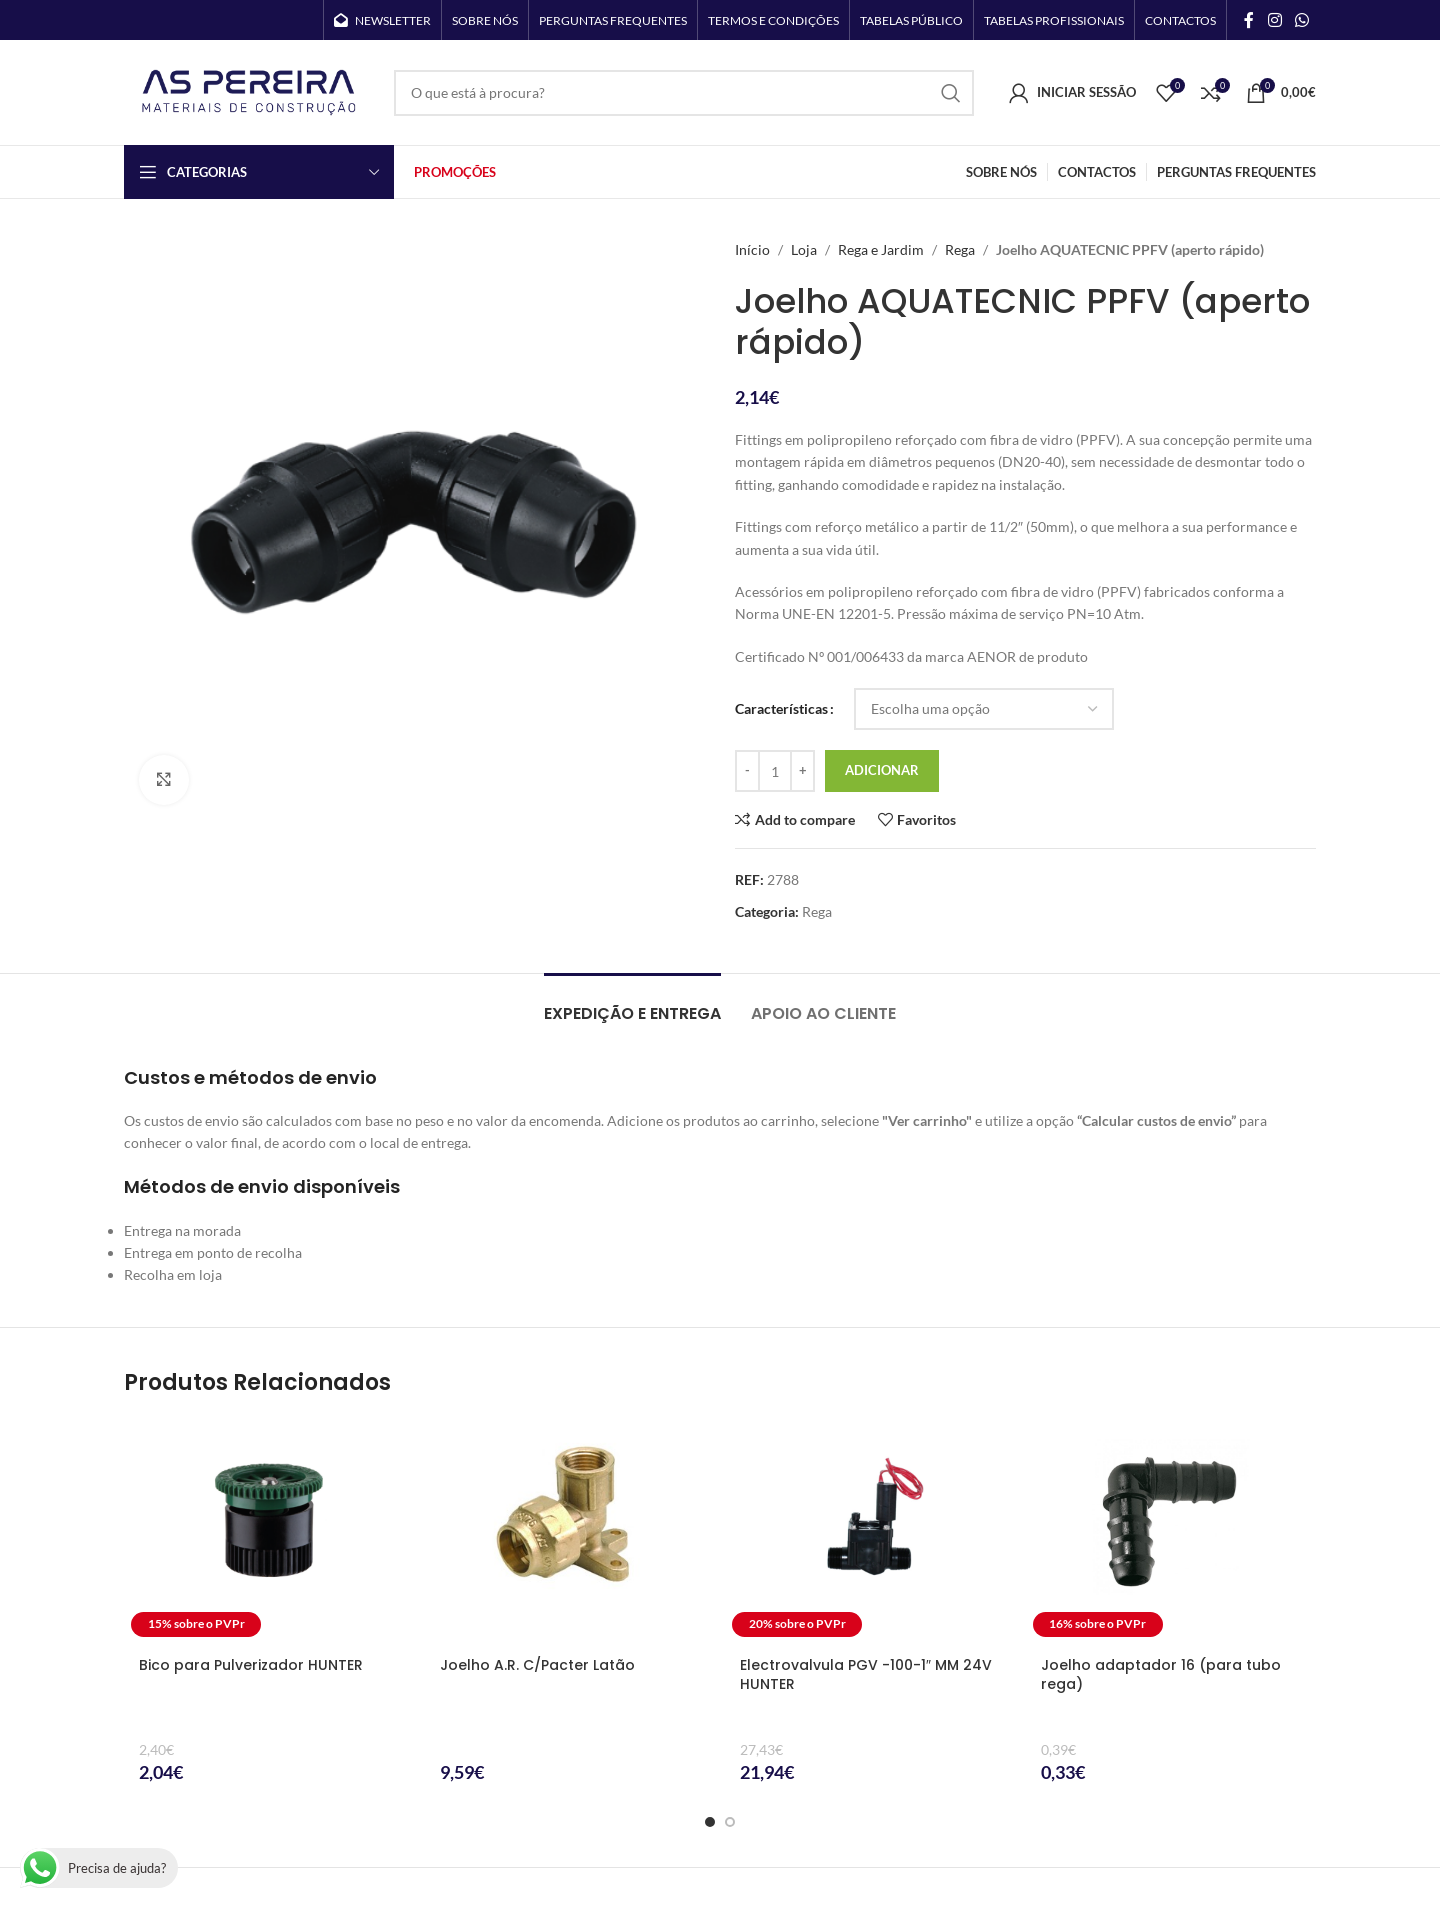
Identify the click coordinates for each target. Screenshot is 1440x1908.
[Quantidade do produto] (775, 771)
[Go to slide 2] (730, 1822)
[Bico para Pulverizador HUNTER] (269, 1531)
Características (781, 708)
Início (752, 249)
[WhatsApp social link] (1302, 20)
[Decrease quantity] (747, 771)
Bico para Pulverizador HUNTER (251, 1665)
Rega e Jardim (881, 249)
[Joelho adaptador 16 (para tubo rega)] (1171, 1531)
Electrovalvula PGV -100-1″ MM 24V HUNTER (866, 1675)
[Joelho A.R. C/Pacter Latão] (570, 1531)
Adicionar (882, 770)
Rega (960, 249)
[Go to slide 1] (710, 1822)
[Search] (684, 93)
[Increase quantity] (802, 771)
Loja (804, 249)
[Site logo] (249, 90)
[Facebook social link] (1249, 20)
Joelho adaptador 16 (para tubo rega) (1161, 1675)
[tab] (632, 1003)
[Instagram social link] (1274, 20)
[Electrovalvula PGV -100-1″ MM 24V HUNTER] (870, 1531)
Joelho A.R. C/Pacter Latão (537, 1665)
